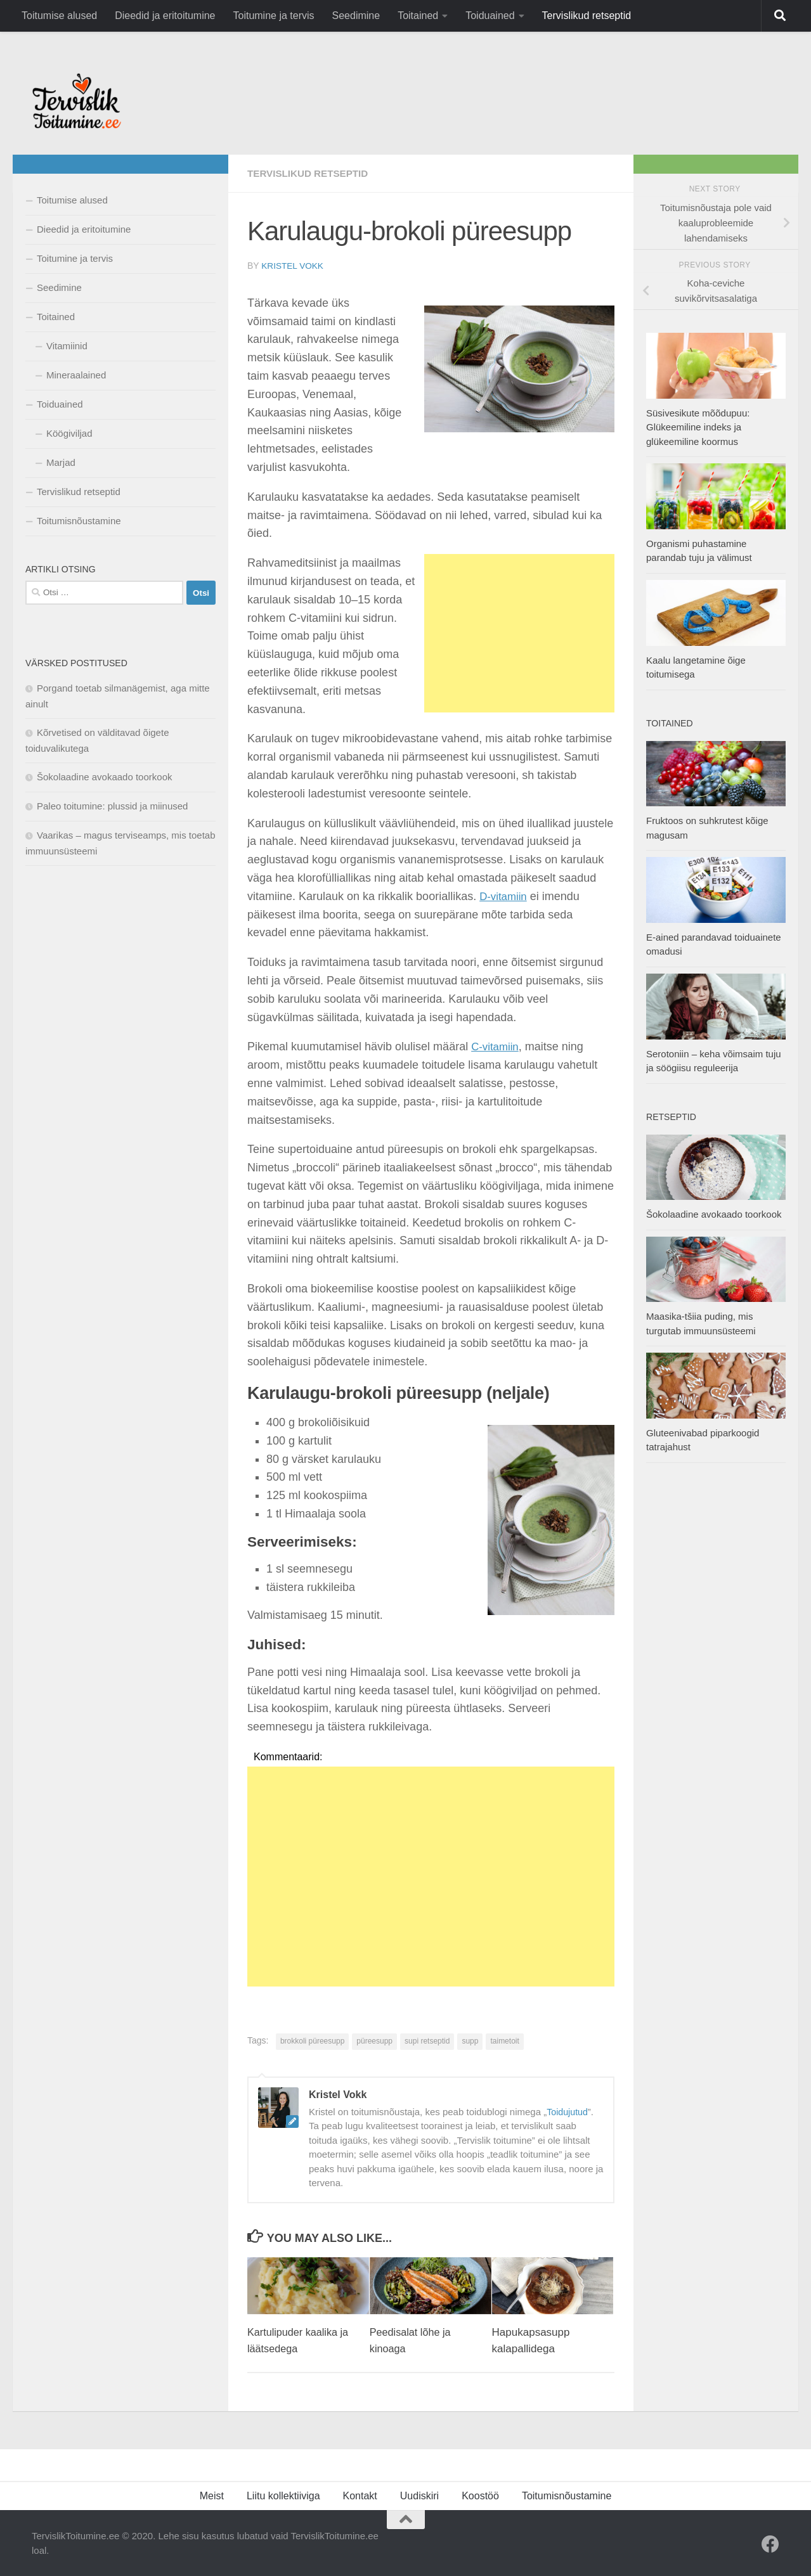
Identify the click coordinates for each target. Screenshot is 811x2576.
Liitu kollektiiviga (283, 2495)
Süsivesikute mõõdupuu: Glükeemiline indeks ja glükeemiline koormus (697, 427)
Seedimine (356, 15)
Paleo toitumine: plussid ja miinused (112, 806)
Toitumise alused (59, 15)
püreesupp (374, 2040)
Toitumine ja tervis (273, 15)
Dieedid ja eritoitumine (165, 15)
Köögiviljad (69, 433)
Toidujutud (568, 2111)
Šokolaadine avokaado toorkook (104, 776)
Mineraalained (76, 375)
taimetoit (504, 2040)
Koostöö (480, 2495)
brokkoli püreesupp (312, 2040)
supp (470, 2040)
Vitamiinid (67, 345)
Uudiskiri (419, 2495)
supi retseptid (427, 2040)
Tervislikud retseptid (587, 15)
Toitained (418, 15)
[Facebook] (770, 2544)
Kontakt (360, 2495)
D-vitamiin (504, 895)
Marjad (60, 462)
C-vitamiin (496, 1046)
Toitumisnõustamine (79, 520)
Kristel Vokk (293, 266)
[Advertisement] (519, 632)
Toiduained (489, 15)
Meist (212, 2495)
